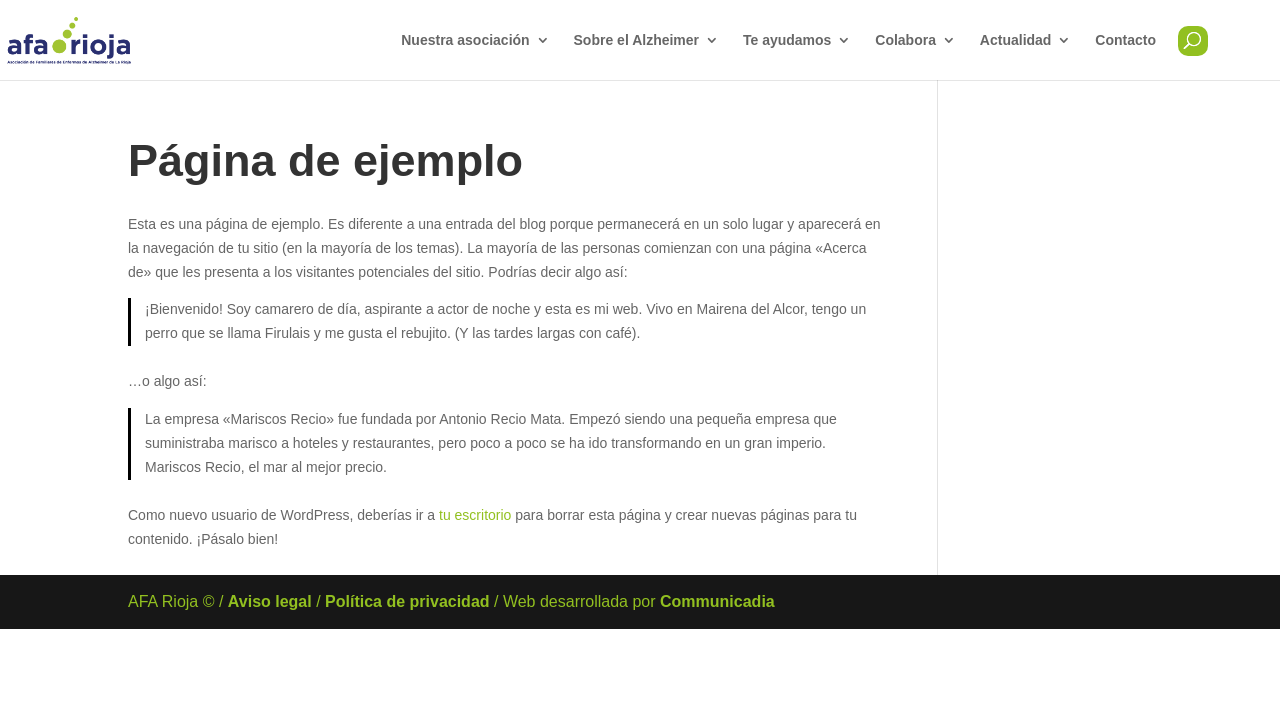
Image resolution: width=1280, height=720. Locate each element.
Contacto (1125, 40)
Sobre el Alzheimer (637, 40)
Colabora (905, 40)
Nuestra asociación (465, 40)
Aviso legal (270, 601)
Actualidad (1016, 40)
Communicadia (717, 601)
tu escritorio (475, 515)
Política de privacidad (407, 601)
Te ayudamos (787, 40)
